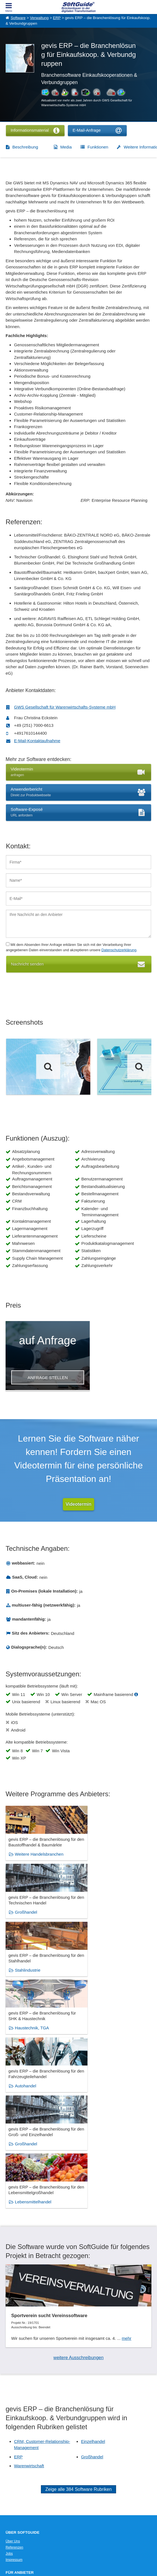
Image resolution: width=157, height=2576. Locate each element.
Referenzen (14, 2378)
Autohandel (25, 1974)
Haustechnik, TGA (106, 1917)
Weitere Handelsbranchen (39, 1859)
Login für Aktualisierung (23, 2430)
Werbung (12, 2418)
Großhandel (100, 1859)
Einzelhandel (93, 2271)
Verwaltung (39, 18)
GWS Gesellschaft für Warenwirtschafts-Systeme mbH (65, 707)
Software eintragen (20, 2411)
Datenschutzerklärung (118, 950)
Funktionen (97, 147)
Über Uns (13, 2371)
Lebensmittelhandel (33, 2032)
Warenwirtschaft (29, 2296)
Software (18, 18)
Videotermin (78, 1504)
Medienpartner (16, 2424)
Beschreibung (25, 147)
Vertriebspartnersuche (22, 2458)
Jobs (9, 2384)
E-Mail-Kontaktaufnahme (37, 740)
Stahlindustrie (27, 1917)
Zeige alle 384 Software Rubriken (78, 2319)
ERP (57, 18)
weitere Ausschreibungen (79, 2187)
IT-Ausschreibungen (21, 2452)
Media (66, 147)
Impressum (14, 2390)
